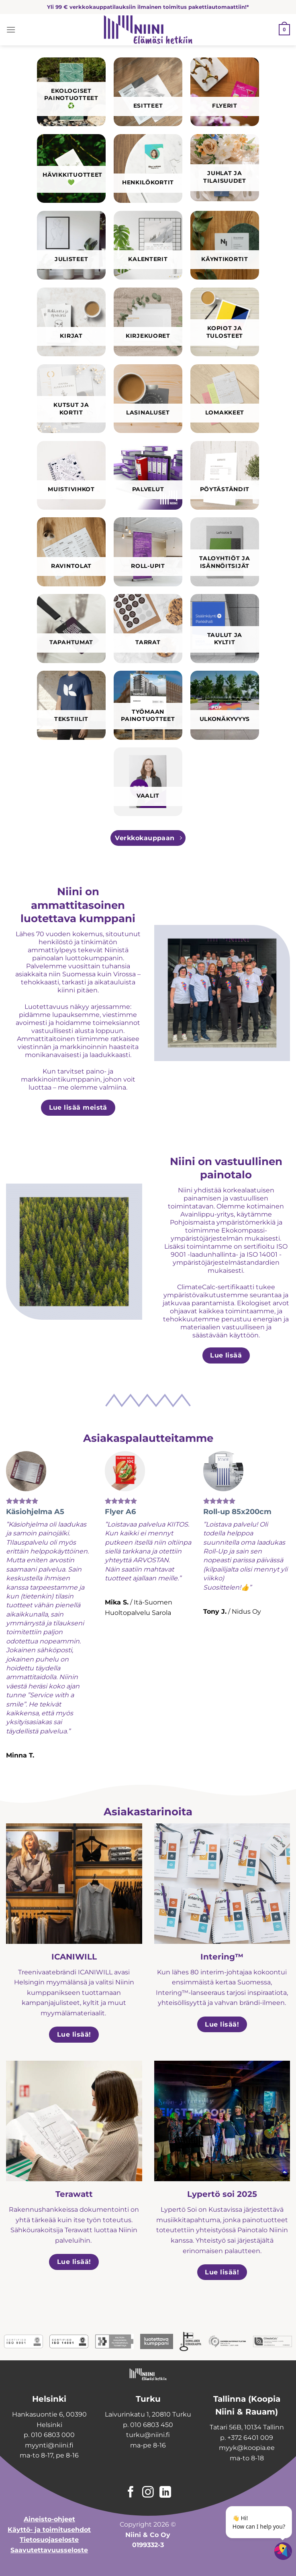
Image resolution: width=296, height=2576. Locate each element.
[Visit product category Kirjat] (71, 322)
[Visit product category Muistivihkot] (71, 475)
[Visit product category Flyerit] (224, 91)
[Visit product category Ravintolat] (71, 551)
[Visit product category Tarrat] (148, 628)
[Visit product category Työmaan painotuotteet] (148, 705)
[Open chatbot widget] (283, 2551)
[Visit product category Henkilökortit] (148, 168)
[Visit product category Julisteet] (71, 245)
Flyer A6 (120, 1511)
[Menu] (11, 29)
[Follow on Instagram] (148, 2492)
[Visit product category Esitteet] (148, 91)
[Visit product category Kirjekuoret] (148, 322)
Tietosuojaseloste (49, 2539)
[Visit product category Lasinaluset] (148, 398)
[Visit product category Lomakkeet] (224, 398)
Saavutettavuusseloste (49, 2550)
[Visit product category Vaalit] (148, 781)
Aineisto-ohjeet (49, 2519)
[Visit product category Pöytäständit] (224, 475)
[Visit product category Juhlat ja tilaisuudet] (224, 167)
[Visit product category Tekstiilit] (71, 705)
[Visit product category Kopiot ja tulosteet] (224, 322)
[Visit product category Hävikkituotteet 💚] (71, 168)
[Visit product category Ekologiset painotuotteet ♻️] (71, 91)
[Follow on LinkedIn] (165, 2492)
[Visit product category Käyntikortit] (224, 245)
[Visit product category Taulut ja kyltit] (224, 628)
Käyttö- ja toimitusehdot (49, 2529)
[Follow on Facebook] (131, 2492)
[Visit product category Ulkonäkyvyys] (224, 705)
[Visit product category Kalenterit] (148, 245)
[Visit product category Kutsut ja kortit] (71, 398)
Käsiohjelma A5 (35, 1511)
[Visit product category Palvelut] (148, 475)
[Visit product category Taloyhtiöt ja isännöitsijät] (224, 551)
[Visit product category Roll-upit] (148, 551)
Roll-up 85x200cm (237, 1511)
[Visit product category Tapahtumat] (71, 628)
